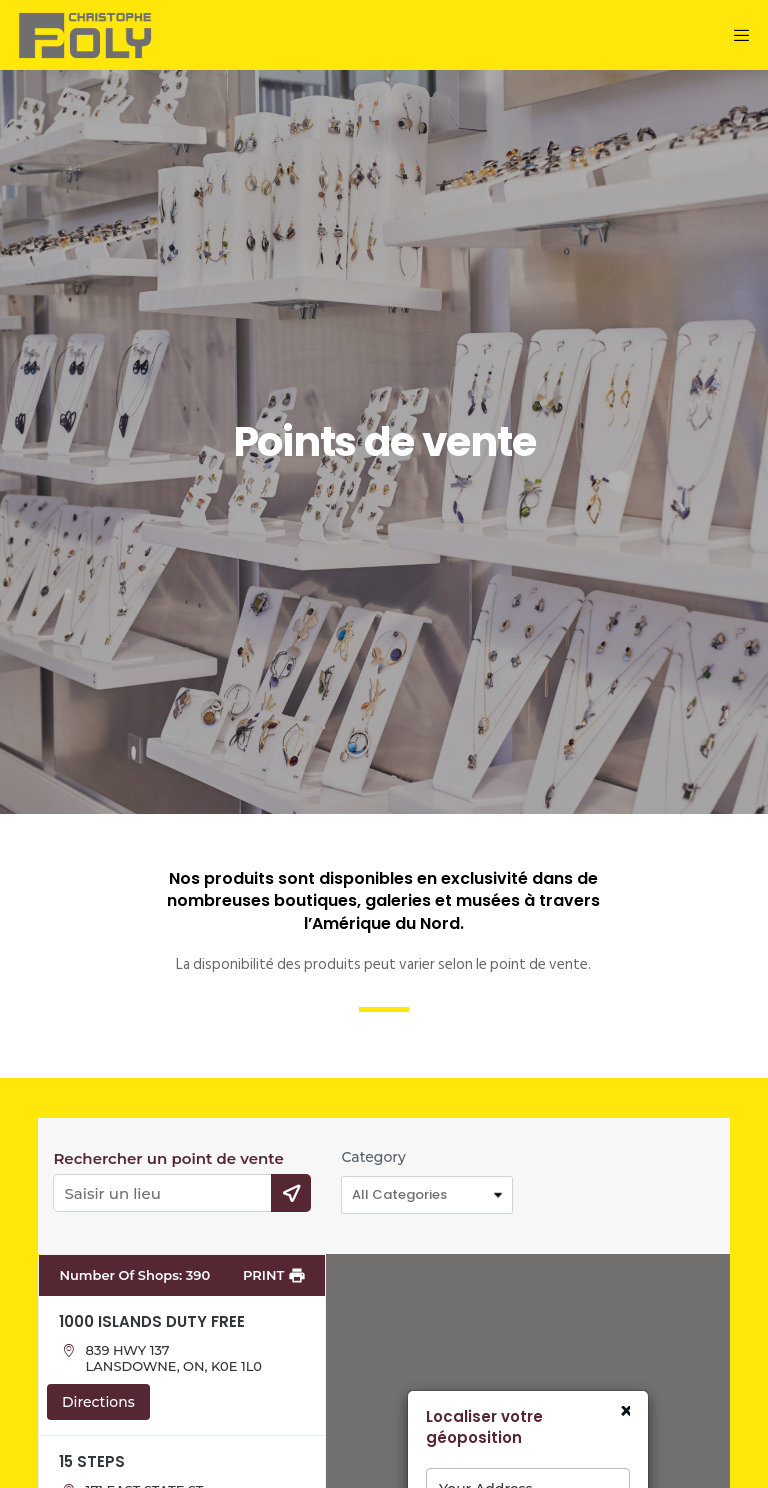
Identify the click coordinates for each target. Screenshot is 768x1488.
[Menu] (739, 35)
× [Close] (624, 1412)
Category (373, 1157)
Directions (98, 1402)
